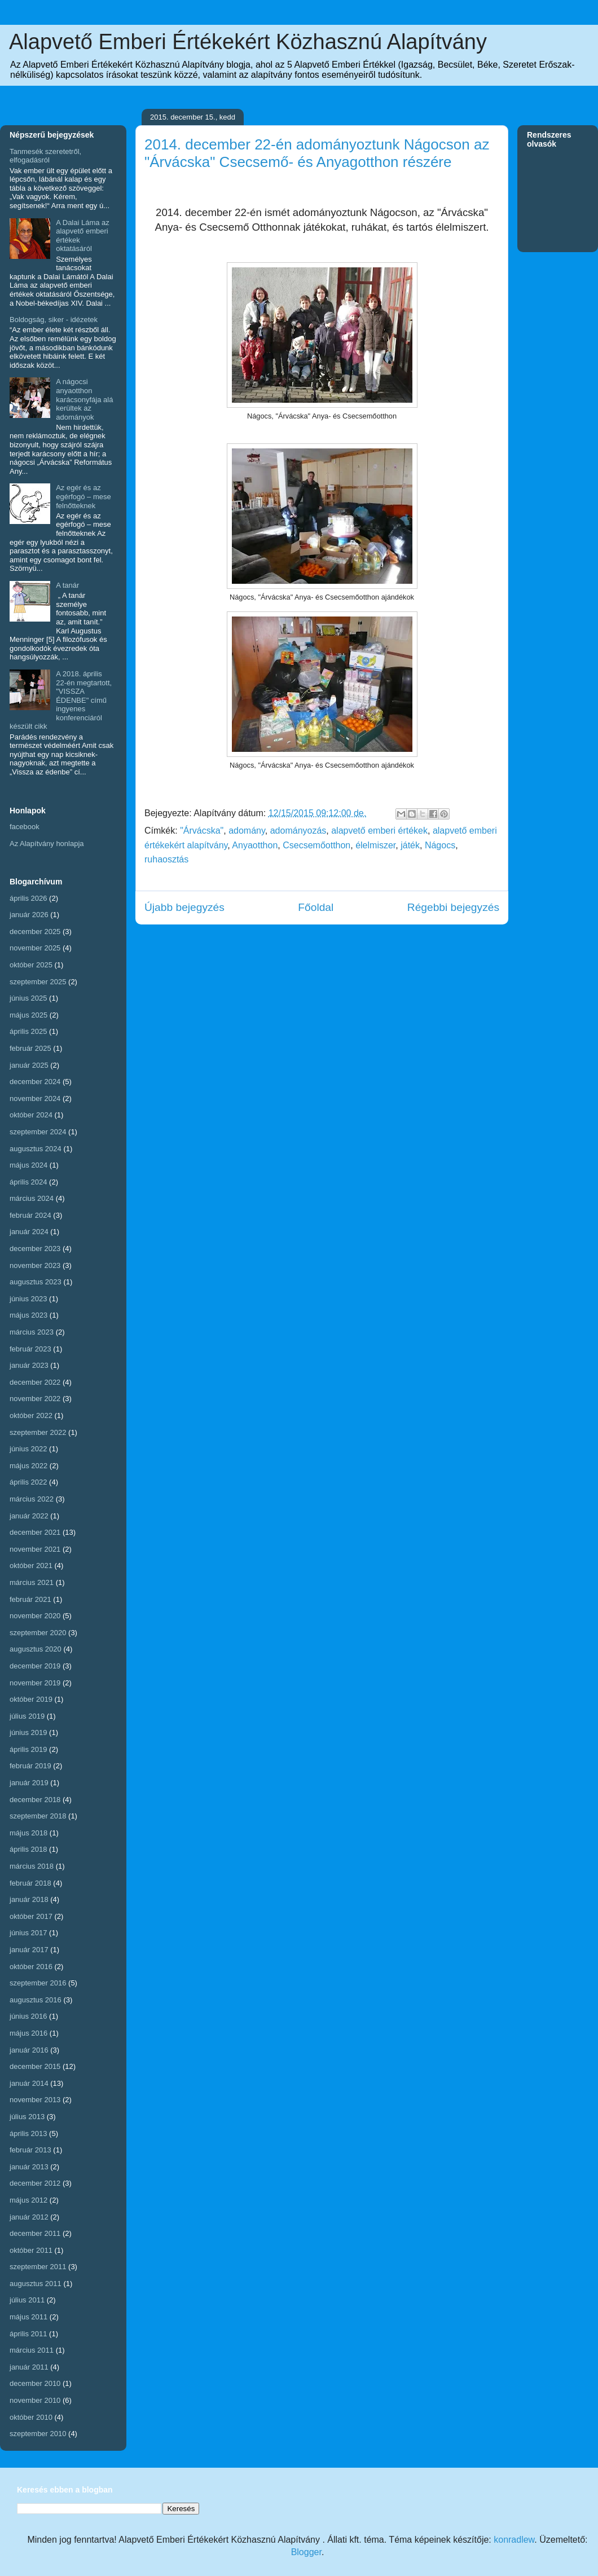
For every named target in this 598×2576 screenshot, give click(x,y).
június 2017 (28, 1932)
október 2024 (31, 1115)
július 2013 (27, 2116)
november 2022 (35, 1398)
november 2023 (35, 1265)
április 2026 (28, 898)
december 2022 (35, 1382)
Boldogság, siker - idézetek (54, 319)
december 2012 (35, 2183)
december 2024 (35, 1081)
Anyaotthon (255, 845)
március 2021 (32, 1582)
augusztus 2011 (35, 2283)
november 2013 (35, 2099)
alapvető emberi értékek (379, 830)
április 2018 (28, 1849)
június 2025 (28, 998)
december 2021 (35, 1532)
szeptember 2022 (38, 1432)
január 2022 (29, 1516)
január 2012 (29, 2217)
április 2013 (28, 2133)
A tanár (67, 585)
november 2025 (35, 948)
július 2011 (27, 2300)
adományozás (298, 830)
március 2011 (32, 2350)
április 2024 (28, 1182)
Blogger (306, 2552)
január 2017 (29, 1949)
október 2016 (31, 1966)
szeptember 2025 (38, 981)
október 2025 (31, 965)
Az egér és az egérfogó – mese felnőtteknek (83, 496)
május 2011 (28, 2317)
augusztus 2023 (35, 1282)
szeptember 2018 (38, 1816)
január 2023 (29, 1365)
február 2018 (30, 1883)
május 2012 (28, 2200)
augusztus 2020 (35, 1649)
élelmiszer (375, 845)
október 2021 (31, 1565)
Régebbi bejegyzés (453, 907)
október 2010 (31, 2417)
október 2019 (31, 1699)
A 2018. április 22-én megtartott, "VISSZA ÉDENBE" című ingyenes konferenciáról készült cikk (61, 700)
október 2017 (31, 1916)
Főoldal (315, 907)
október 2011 (31, 2250)
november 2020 (35, 1615)
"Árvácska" (201, 830)
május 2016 (28, 2033)
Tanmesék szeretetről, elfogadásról (45, 156)
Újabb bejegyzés (184, 907)
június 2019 (28, 1732)
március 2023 (32, 1332)
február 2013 (30, 2150)
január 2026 (29, 914)
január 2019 (29, 1782)
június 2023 (28, 1298)
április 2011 (28, 2334)
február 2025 (30, 1048)
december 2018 (35, 1799)
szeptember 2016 (38, 1983)
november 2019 (35, 1683)
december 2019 (35, 1666)
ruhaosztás (166, 859)
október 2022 (31, 1415)
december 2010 (35, 2383)
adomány (246, 830)
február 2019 (30, 1766)
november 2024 (35, 1098)
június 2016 (28, 2016)
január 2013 (29, 2167)
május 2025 (28, 1015)
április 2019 (28, 1749)
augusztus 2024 (35, 1148)
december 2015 (35, 2066)
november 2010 (35, 2400)
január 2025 (29, 1065)
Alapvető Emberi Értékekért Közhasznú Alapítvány (248, 42)
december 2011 (35, 2233)
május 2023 (28, 1315)
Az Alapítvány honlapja (47, 843)
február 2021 (30, 1599)
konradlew (514, 2539)
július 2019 (27, 1716)
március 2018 (32, 1866)
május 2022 (28, 1465)
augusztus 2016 (35, 2000)
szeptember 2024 (38, 1132)
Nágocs (440, 845)
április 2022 (28, 1482)
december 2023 (35, 1248)
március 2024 (32, 1198)
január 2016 (29, 2050)
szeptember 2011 (38, 2266)
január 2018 (29, 1899)
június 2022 (28, 1449)
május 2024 (28, 1165)
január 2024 (29, 1231)
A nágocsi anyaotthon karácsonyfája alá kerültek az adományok (84, 399)
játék (410, 845)
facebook (24, 826)
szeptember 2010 (38, 2433)
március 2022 (32, 1499)
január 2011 (29, 2367)
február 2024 (30, 1215)
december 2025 (35, 931)
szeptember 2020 (38, 1632)
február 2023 (30, 1349)
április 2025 (28, 1031)
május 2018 (28, 1833)
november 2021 (35, 1549)
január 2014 (29, 2083)
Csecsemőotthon (316, 845)
